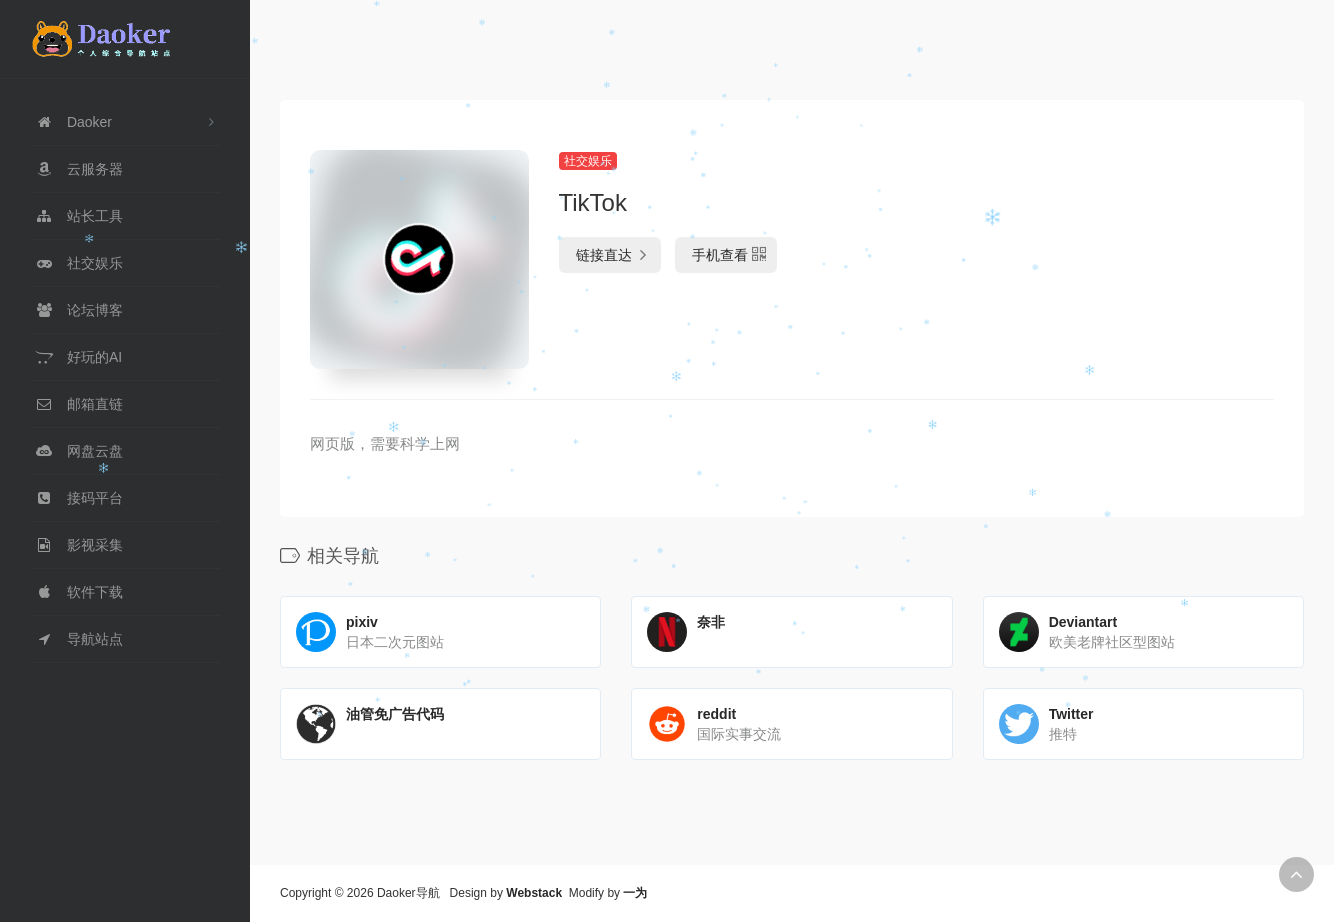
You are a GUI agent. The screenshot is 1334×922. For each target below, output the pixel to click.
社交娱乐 (588, 161)
